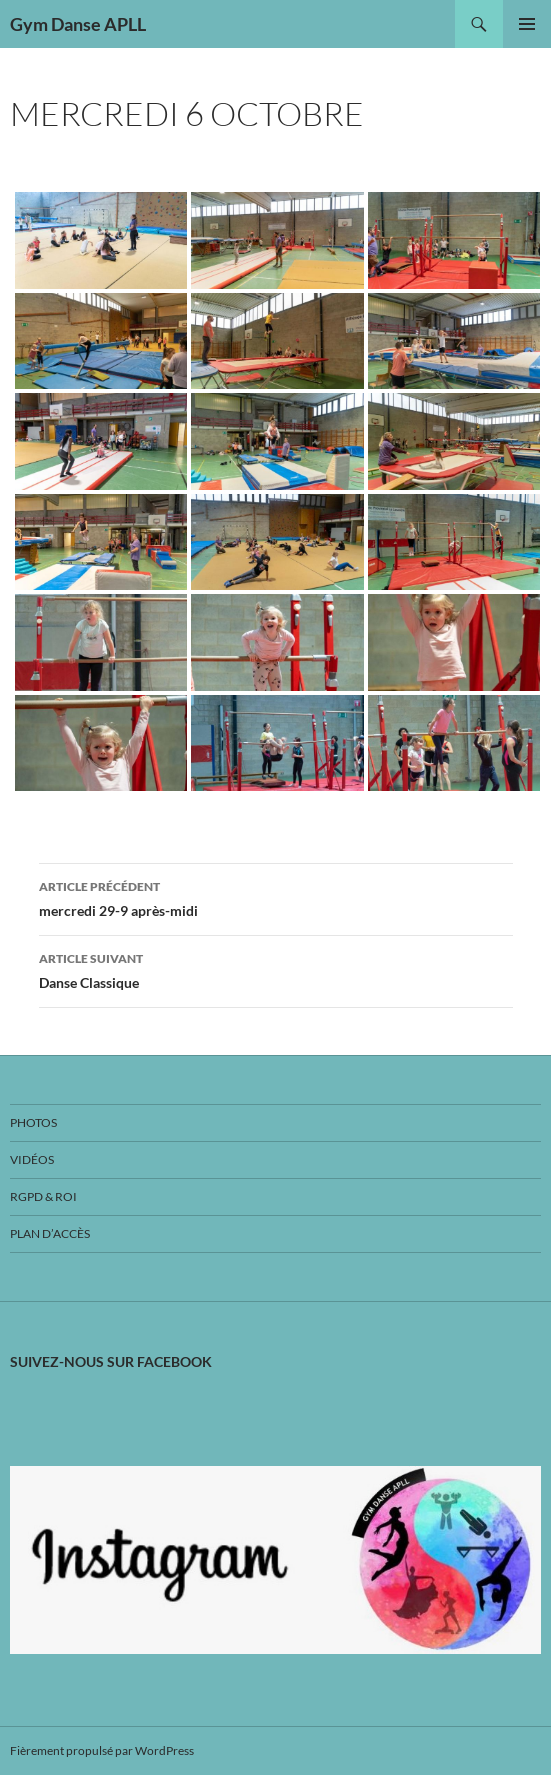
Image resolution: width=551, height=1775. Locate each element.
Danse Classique (276, 969)
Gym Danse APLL (78, 24)
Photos (33, 1122)
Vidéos (32, 1159)
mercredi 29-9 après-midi (276, 897)
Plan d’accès (50, 1233)
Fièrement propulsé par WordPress (102, 1750)
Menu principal (527, 24)
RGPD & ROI (43, 1196)
